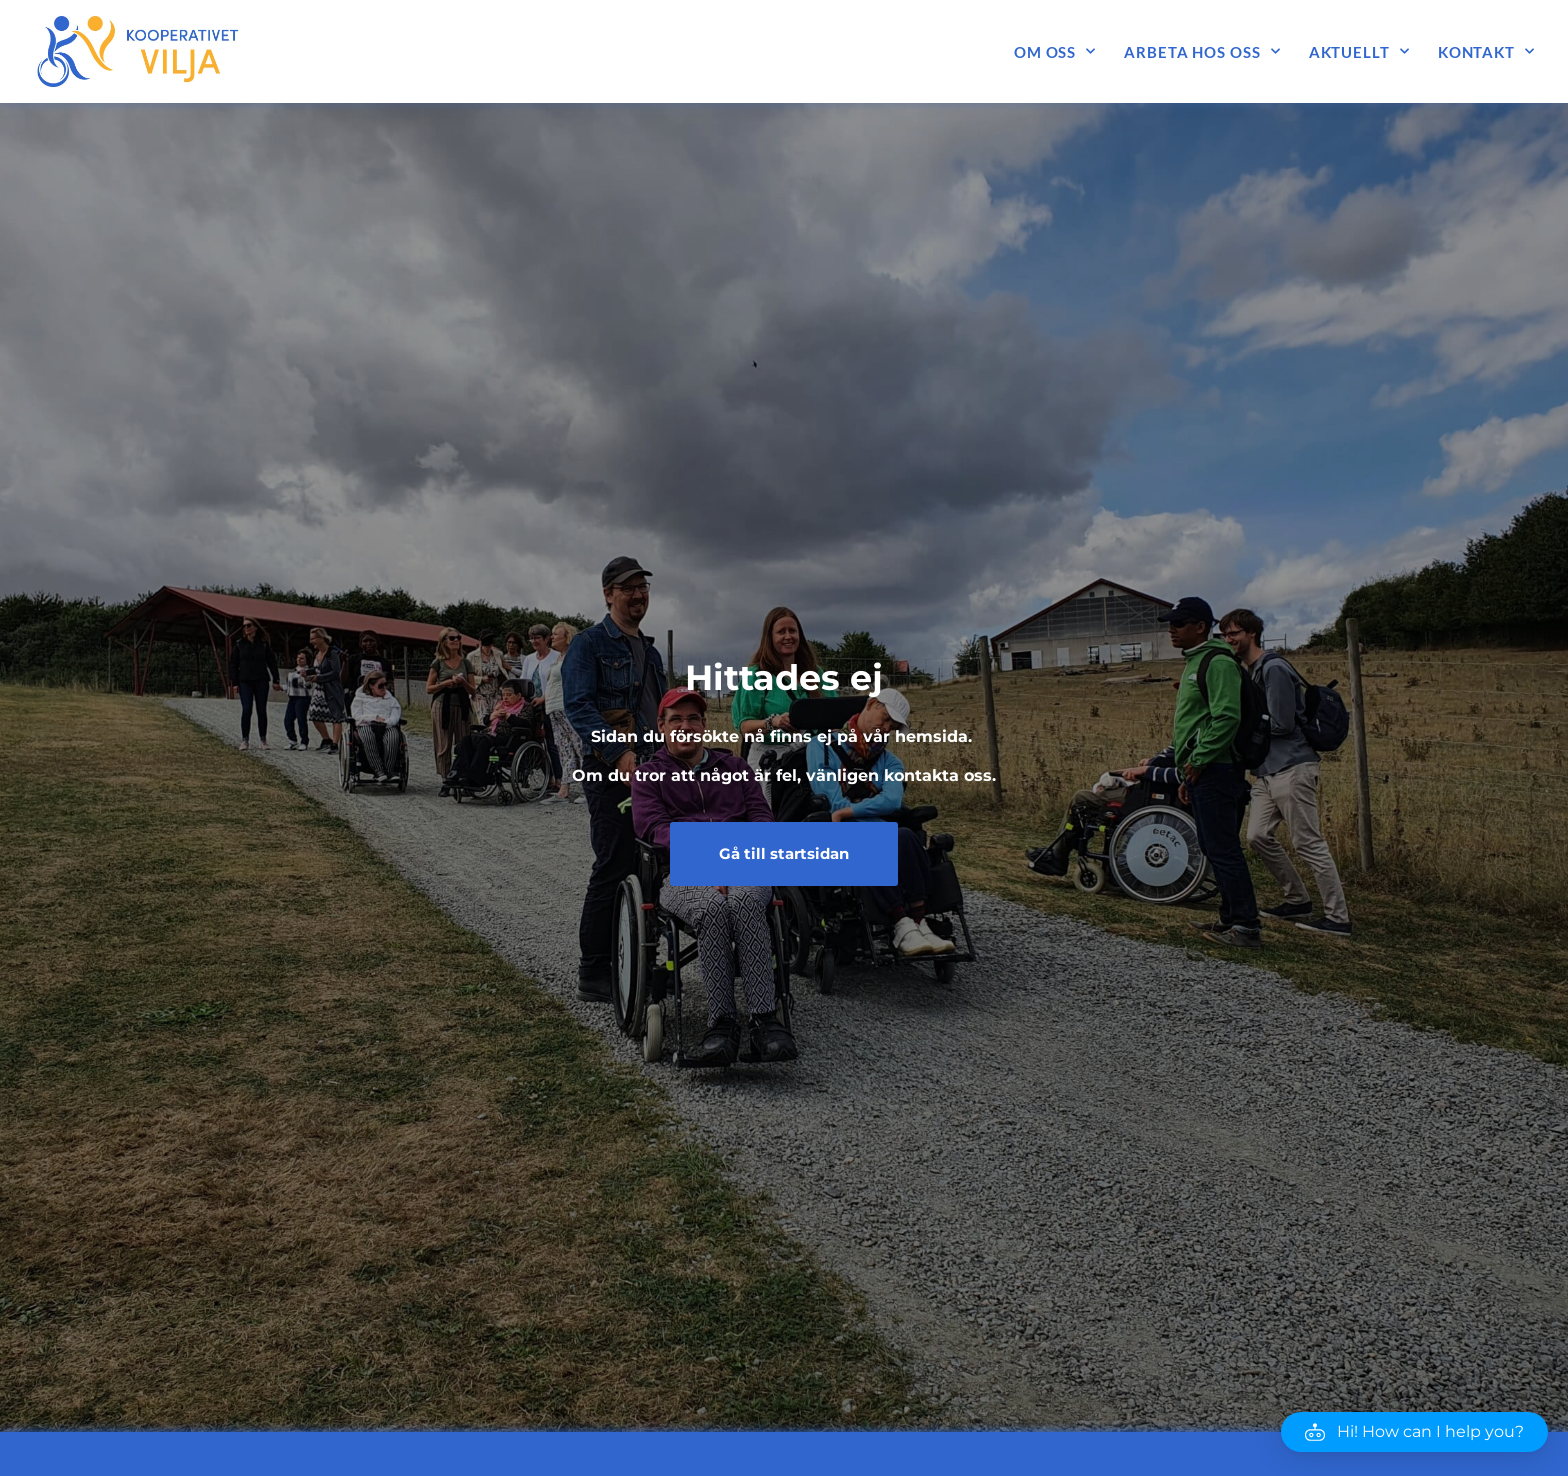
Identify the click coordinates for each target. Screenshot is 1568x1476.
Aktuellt (1359, 51)
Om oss (1055, 51)
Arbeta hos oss (1202, 51)
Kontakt (1486, 51)
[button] (1414, 1432)
